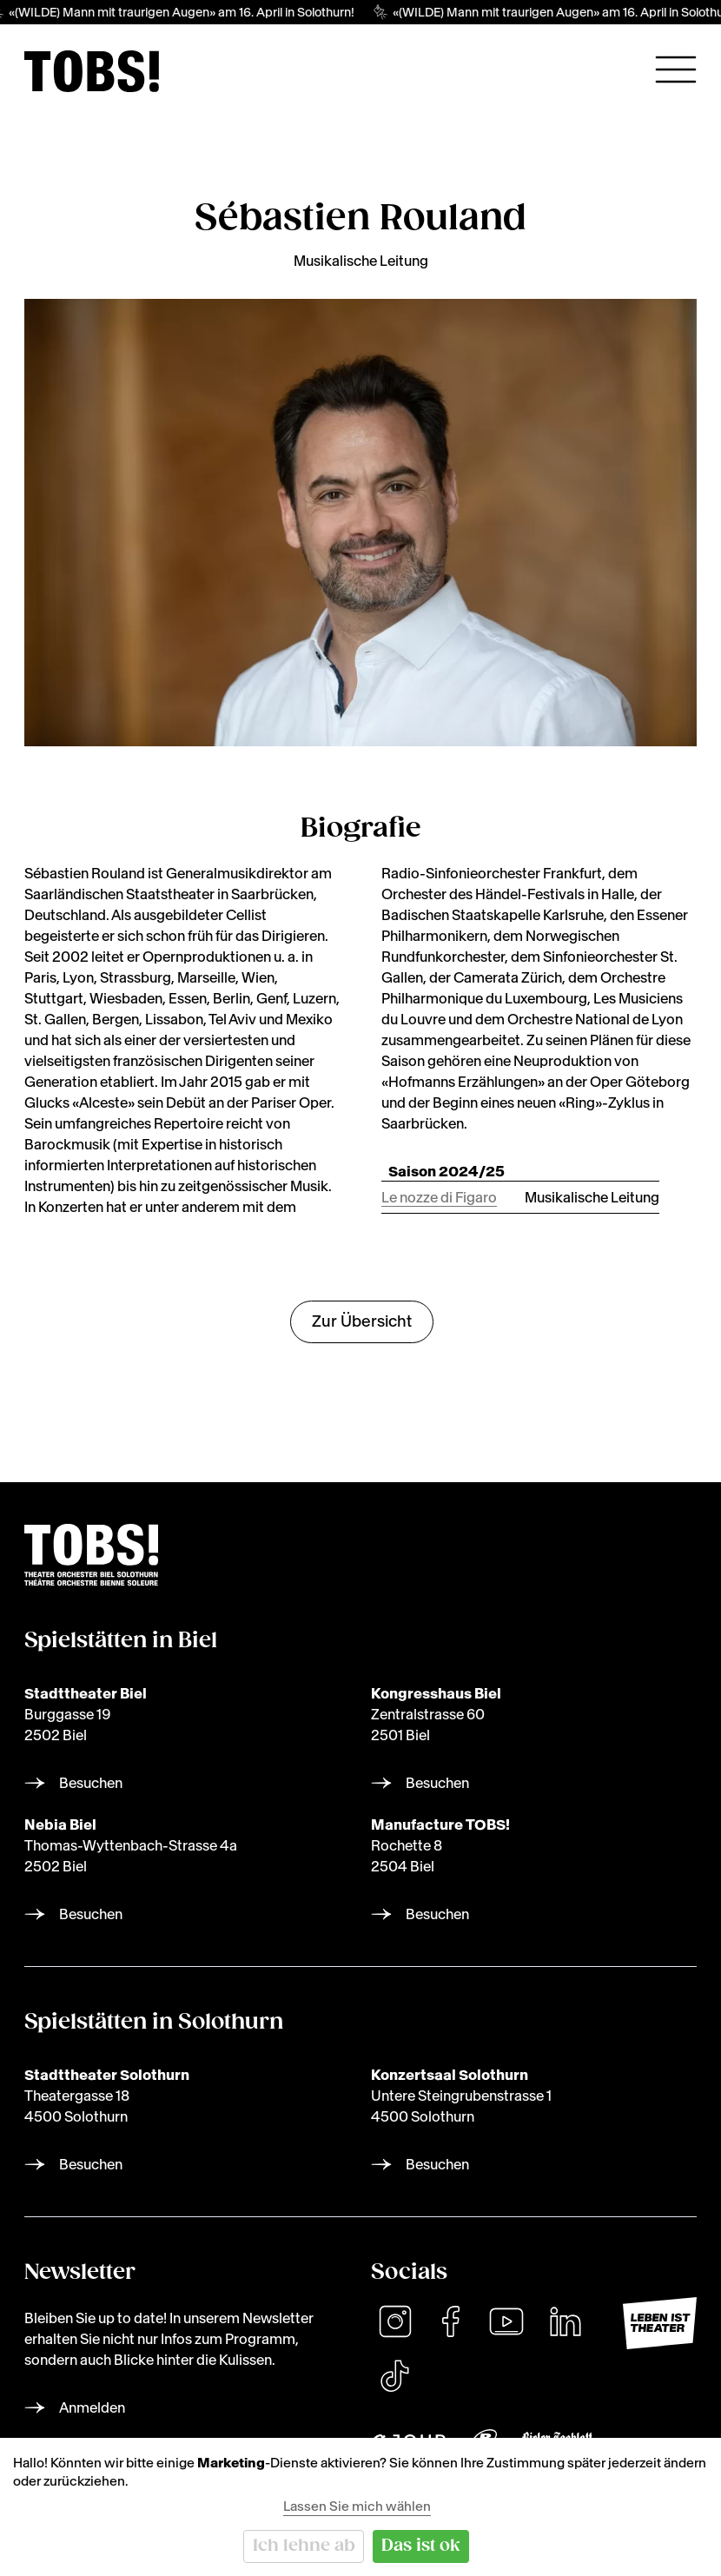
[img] (91, 71)
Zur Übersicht (362, 1321)
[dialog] (360, 2507)
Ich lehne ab (304, 2546)
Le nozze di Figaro (439, 1197)
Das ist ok (420, 2546)
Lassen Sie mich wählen (357, 2506)
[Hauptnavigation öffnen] (676, 69)
